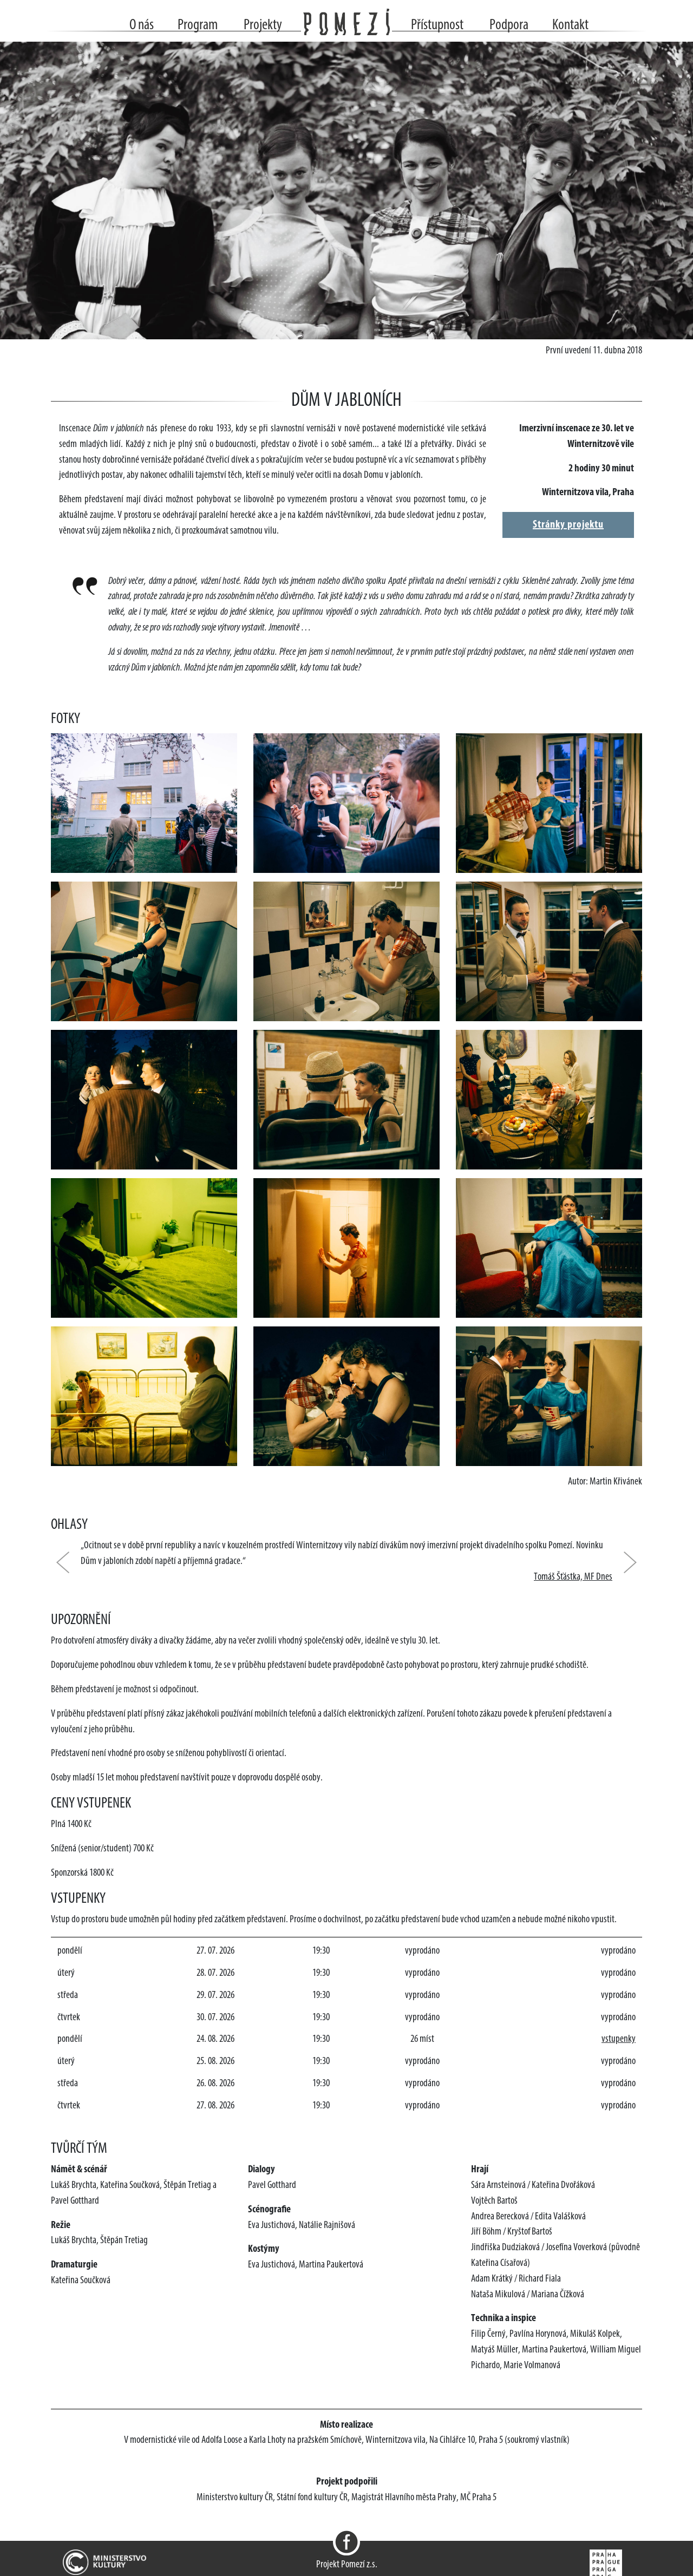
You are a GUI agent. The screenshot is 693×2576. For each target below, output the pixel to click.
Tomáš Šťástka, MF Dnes (573, 1577)
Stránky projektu (568, 525)
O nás (141, 25)
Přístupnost (437, 25)
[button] (68, 1562)
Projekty (262, 25)
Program (197, 25)
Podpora (509, 25)
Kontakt (570, 25)
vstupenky (619, 2039)
